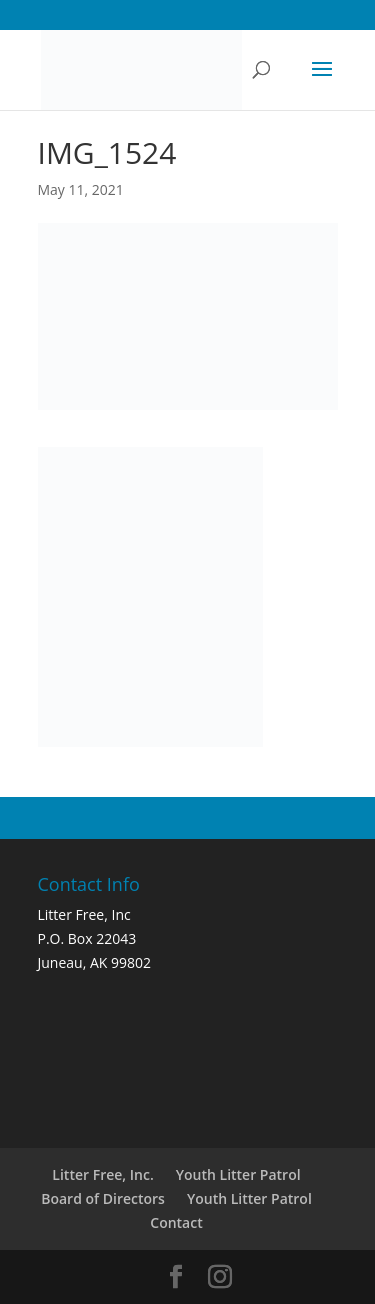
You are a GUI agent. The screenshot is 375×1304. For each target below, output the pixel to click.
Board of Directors (103, 1198)
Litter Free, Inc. (102, 1174)
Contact (176, 1222)
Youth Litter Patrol (238, 1174)
